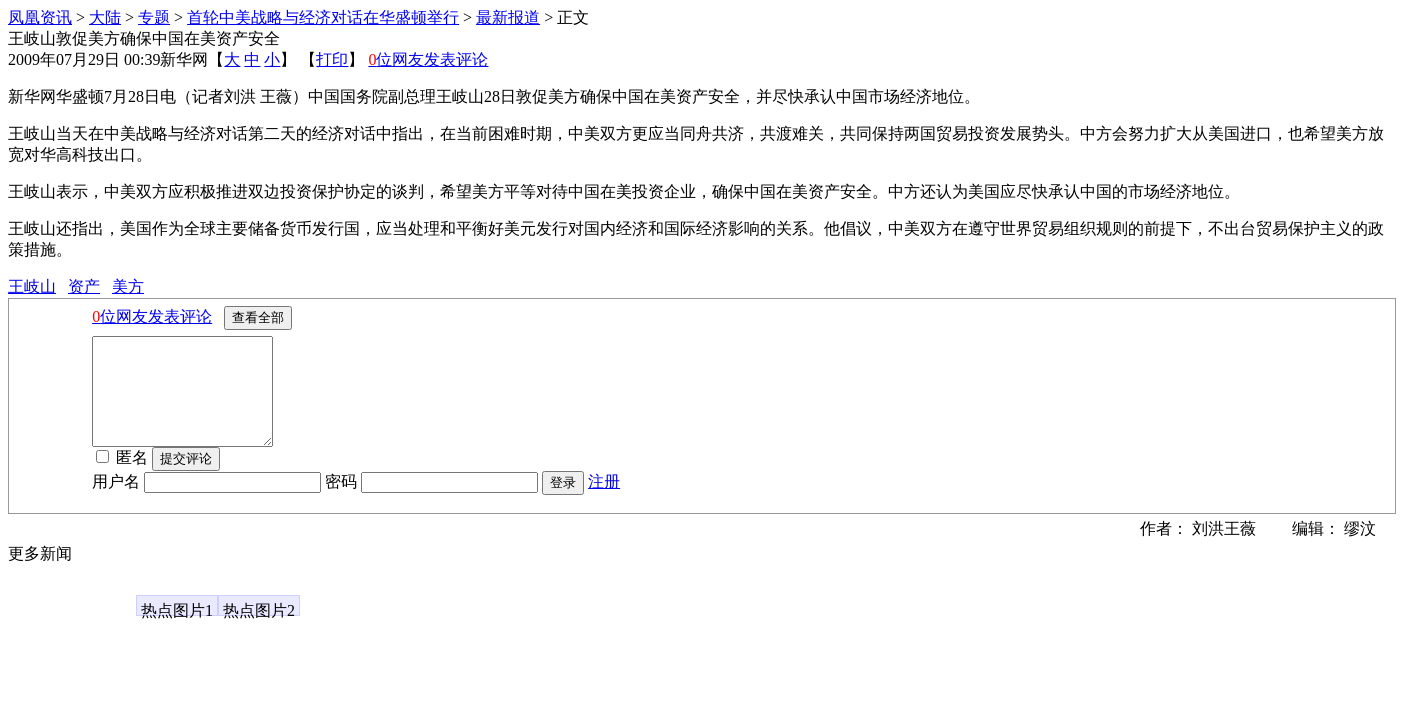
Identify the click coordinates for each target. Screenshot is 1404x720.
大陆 (105, 17)
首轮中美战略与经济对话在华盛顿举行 (323, 17)
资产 (84, 286)
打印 (332, 59)
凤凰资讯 (40, 17)
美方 (128, 286)
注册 (604, 502)
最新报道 (508, 17)
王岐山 (32, 286)
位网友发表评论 (428, 59)
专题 (154, 17)
